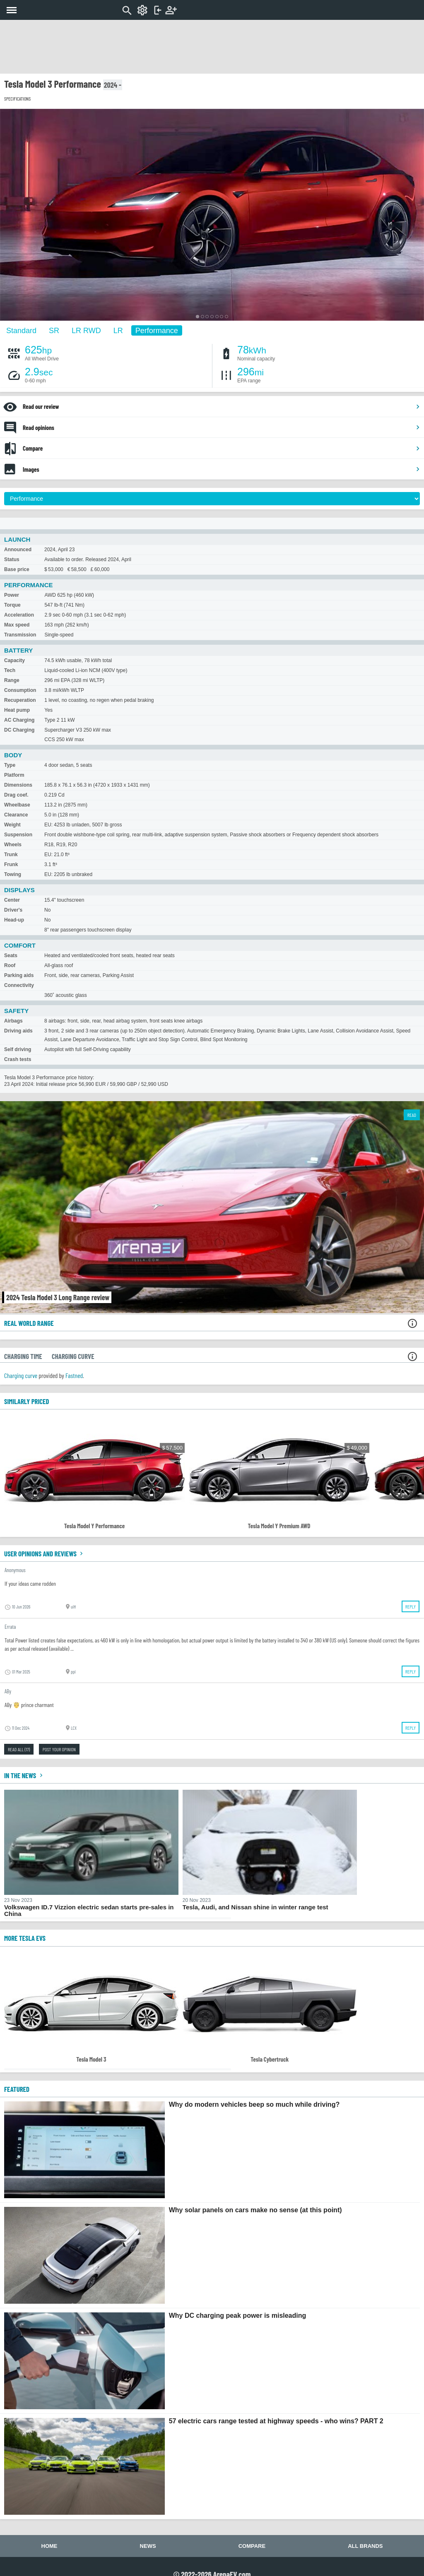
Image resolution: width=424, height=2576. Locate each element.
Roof (9, 965)
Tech (9, 670)
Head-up (14, 920)
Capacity (14, 660)
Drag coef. (16, 795)
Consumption (20, 690)
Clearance (16, 815)
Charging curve (20, 1375)
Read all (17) (19, 1749)
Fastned (74, 1375)
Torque (12, 605)
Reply (410, 1606)
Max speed (16, 625)
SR (54, 330)
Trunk (11, 854)
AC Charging (19, 720)
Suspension (18, 835)
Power (11, 595)
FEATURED (16, 2089)
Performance (156, 330)
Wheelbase (17, 805)
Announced (17, 549)
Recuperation (20, 700)
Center (12, 900)
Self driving (17, 1049)
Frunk (11, 864)
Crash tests (17, 1059)
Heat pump (17, 710)
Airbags (13, 1021)
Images (221, 469)
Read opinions (221, 427)
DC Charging (19, 730)
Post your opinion (59, 1749)
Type (9, 765)
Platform (14, 775)
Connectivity (19, 985)
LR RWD (86, 330)
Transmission (20, 635)
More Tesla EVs (25, 1938)
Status (11, 559)
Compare (221, 448)
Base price (16, 569)
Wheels (13, 844)
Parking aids (19, 975)
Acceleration (19, 615)
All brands (365, 2546)
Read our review (221, 406)
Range (11, 680)
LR (118, 330)
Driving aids (18, 1031)
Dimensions (18, 785)
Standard (21, 330)
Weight (12, 825)
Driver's (13, 910)
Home (49, 2546)
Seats (10, 955)
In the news (24, 1775)
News (148, 2546)
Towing (12, 874)
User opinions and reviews (44, 1553)
